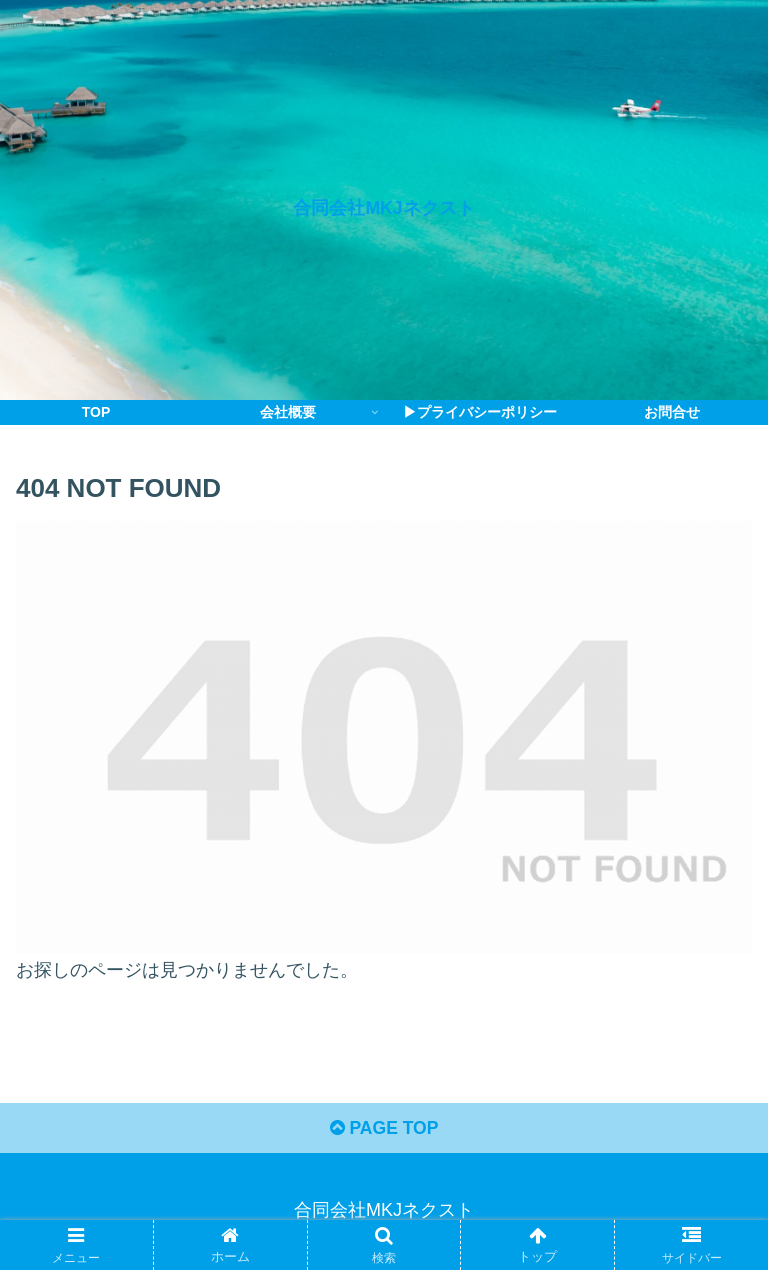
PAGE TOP (383, 1131)
